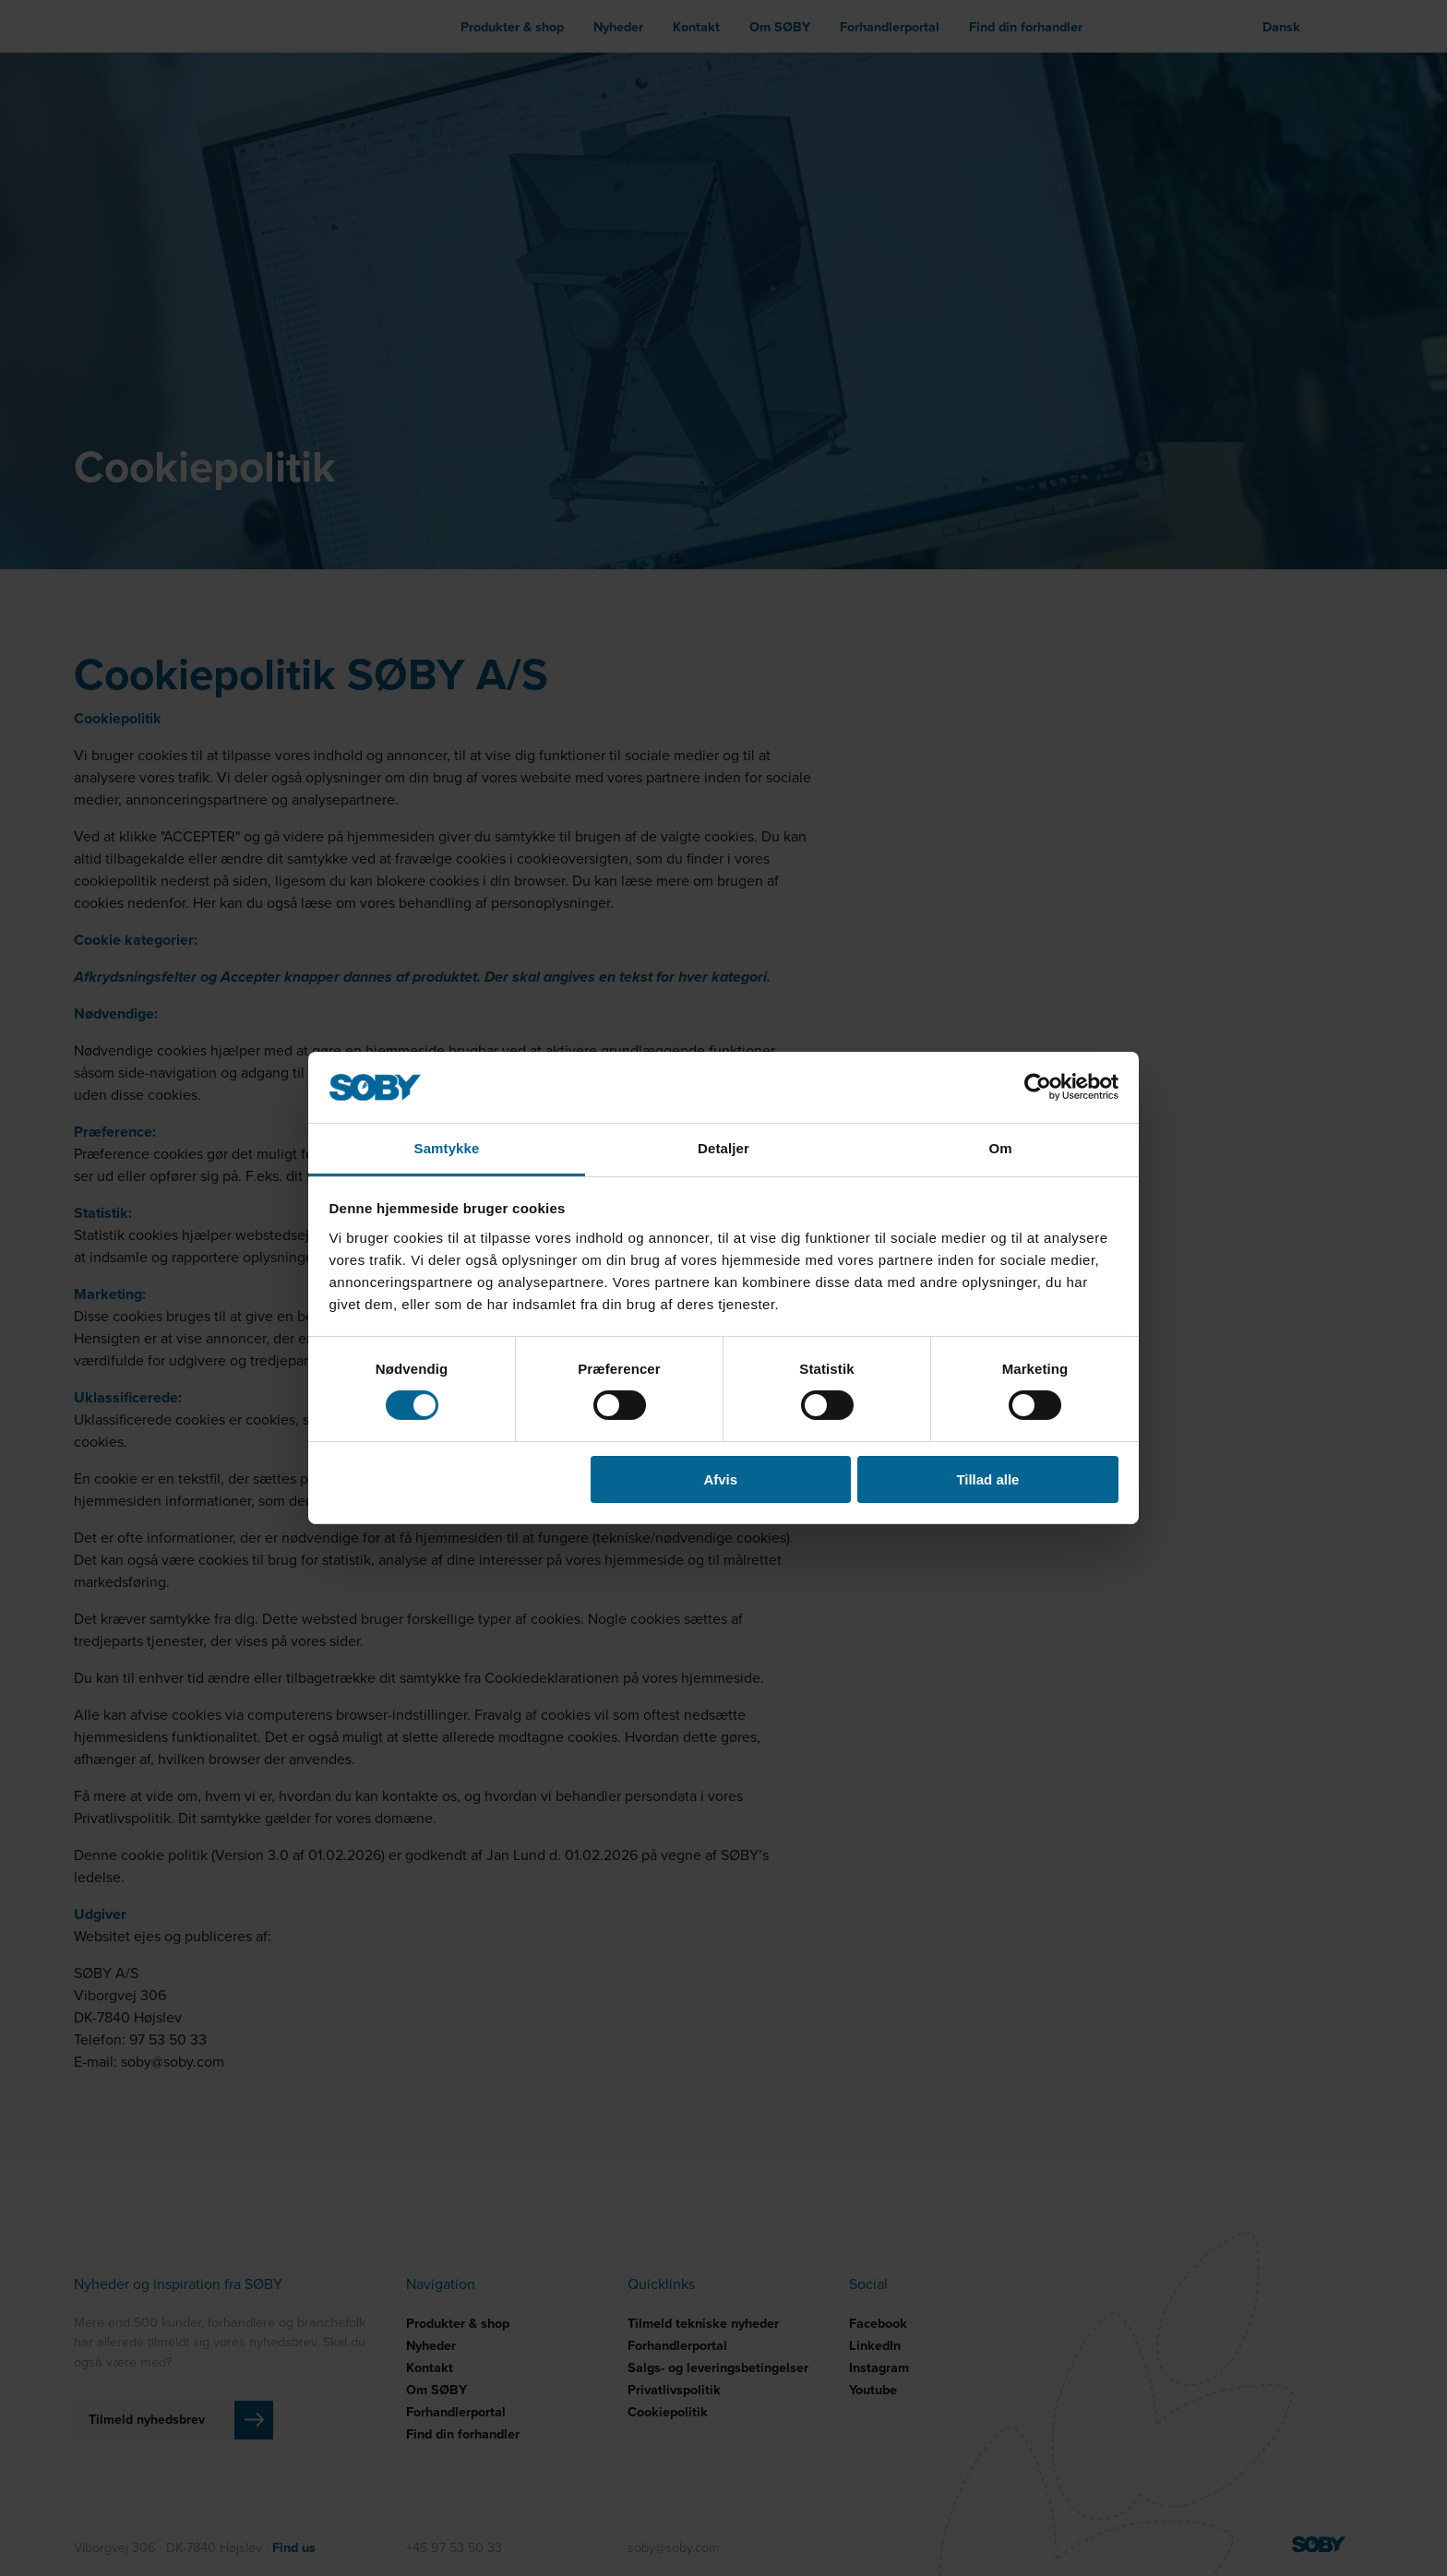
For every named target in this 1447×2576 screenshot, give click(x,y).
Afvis (720, 1479)
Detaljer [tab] (723, 1148)
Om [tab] (999, 1148)
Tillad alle (987, 1479)
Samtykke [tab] (447, 1148)
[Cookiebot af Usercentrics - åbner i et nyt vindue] (1037, 1087)
